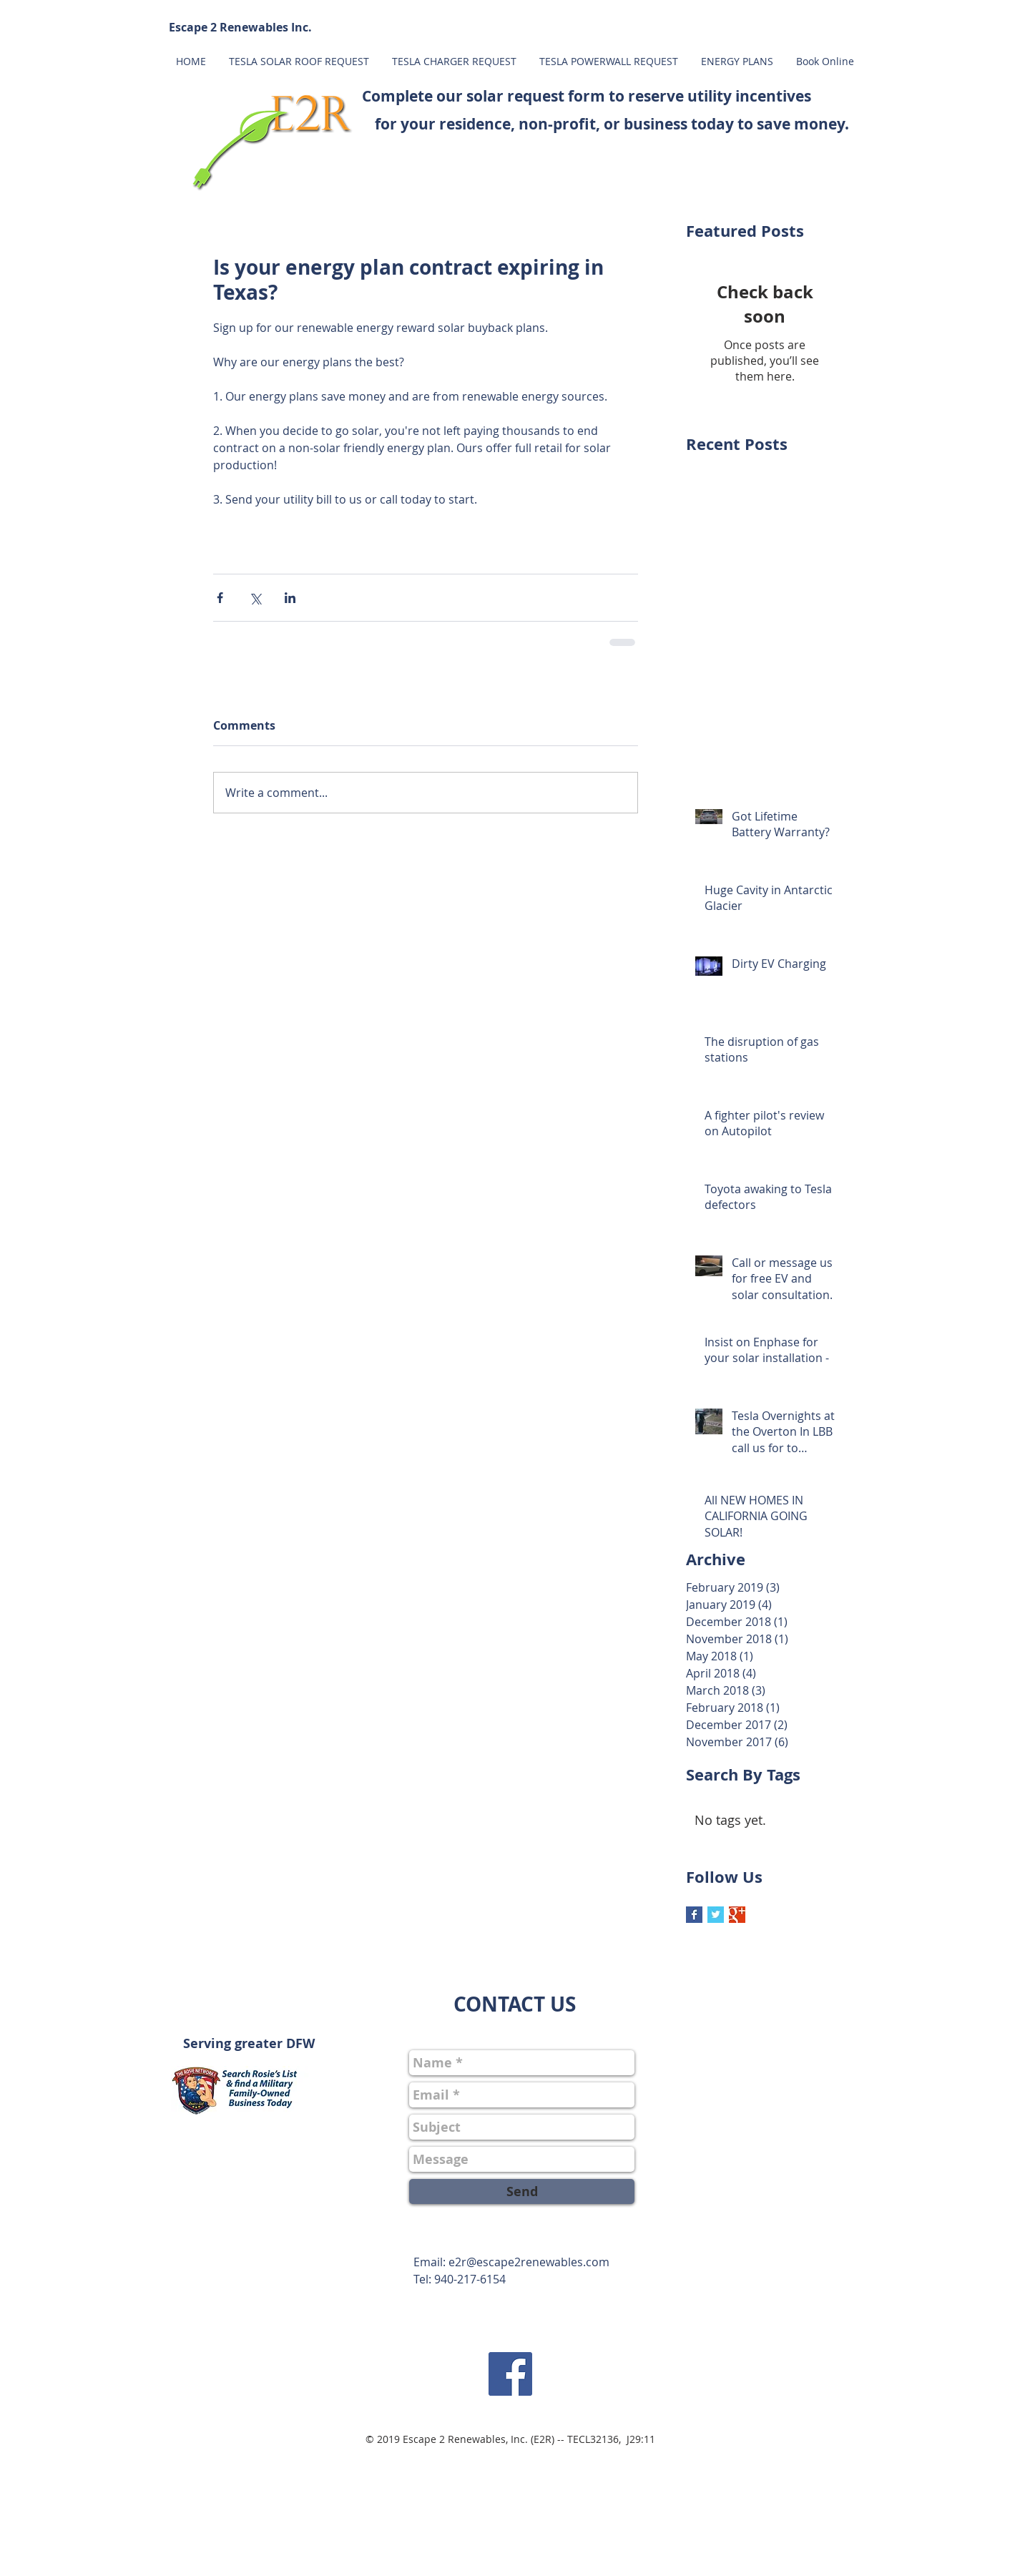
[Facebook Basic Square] (694, 1914)
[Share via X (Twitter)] (255, 597)
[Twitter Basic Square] (715, 1914)
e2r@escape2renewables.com (528, 2262)
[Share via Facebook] (220, 597)
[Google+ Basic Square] (737, 1914)
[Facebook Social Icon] (510, 2374)
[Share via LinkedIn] (290, 597)
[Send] (521, 2191)
